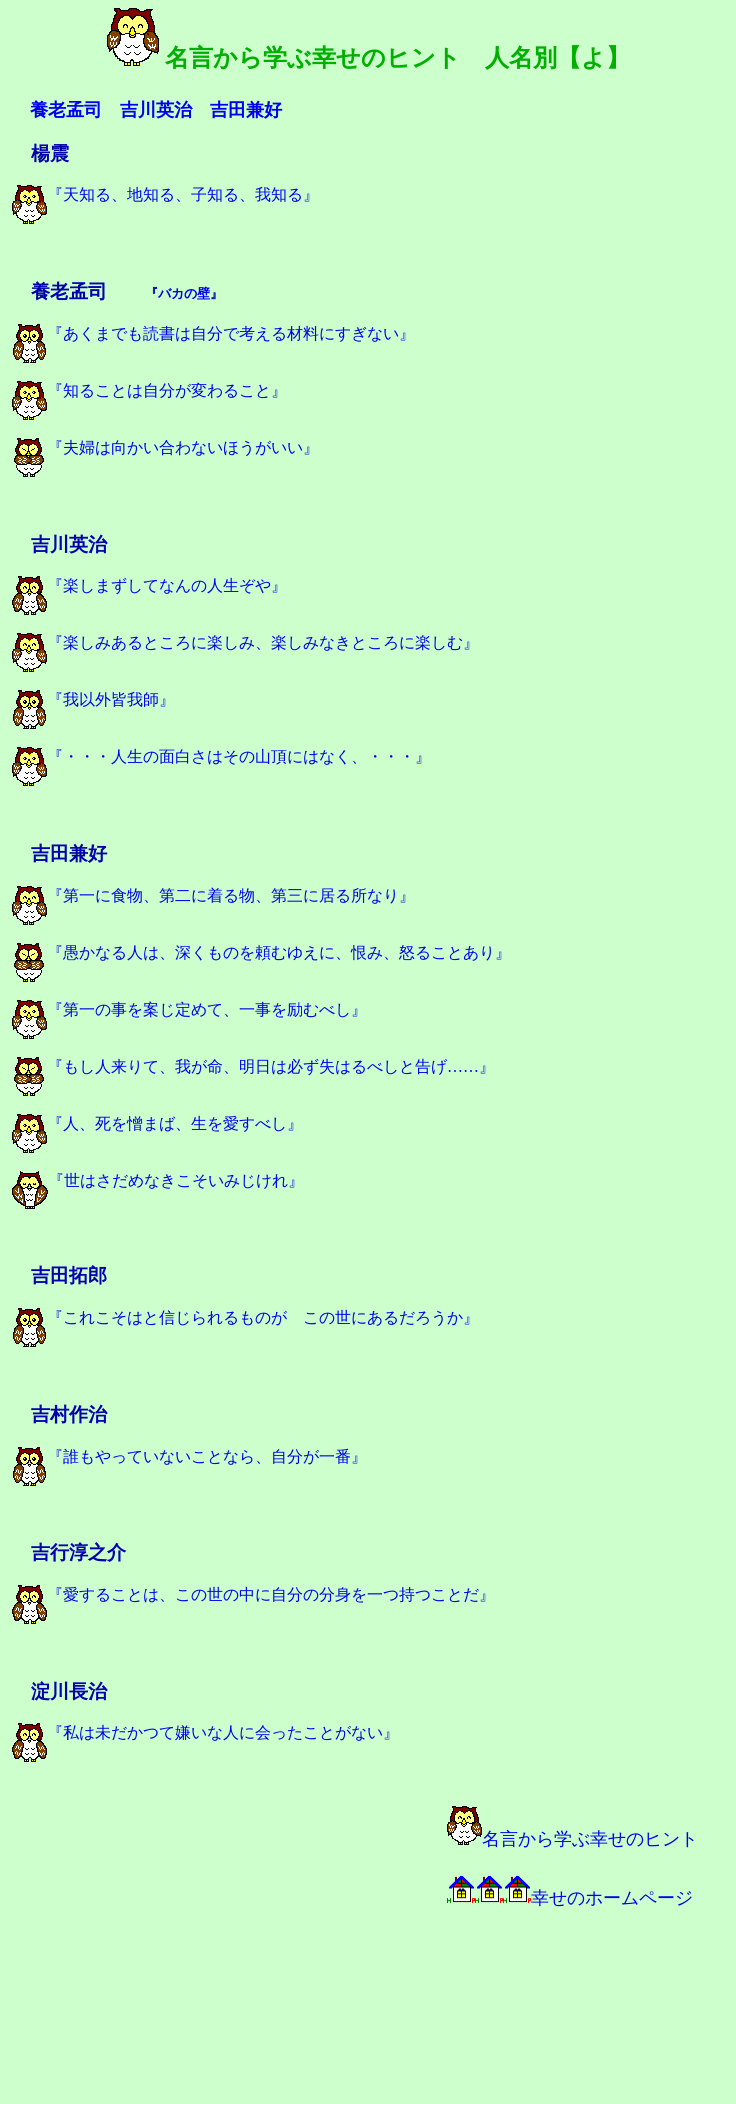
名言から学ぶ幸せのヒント (572, 1839)
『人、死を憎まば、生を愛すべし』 (157, 1123)
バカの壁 (184, 293)
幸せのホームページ (570, 1898)
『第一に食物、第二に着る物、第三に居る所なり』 (213, 895)
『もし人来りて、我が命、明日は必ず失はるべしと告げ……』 (253, 1066)
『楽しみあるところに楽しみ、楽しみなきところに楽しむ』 (245, 642)
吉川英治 (156, 110)
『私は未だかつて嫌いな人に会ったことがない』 (205, 1732)
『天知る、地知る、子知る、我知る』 (165, 194)
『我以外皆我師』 (93, 699)
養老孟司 (66, 110)
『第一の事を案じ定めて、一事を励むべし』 (189, 1009)
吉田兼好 (246, 110)
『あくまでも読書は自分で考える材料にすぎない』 (213, 333)
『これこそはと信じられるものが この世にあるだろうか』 (245, 1317)
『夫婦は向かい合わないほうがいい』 (165, 447)
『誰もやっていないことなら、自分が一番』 (189, 1456)
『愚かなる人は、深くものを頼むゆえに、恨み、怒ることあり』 (261, 952)
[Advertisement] (232, 1946)
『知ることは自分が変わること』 (149, 390)
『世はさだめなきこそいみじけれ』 (158, 1180)
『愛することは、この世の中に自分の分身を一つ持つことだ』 (253, 1594)
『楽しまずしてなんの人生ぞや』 (149, 585)
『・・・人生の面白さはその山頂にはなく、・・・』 (221, 756)
